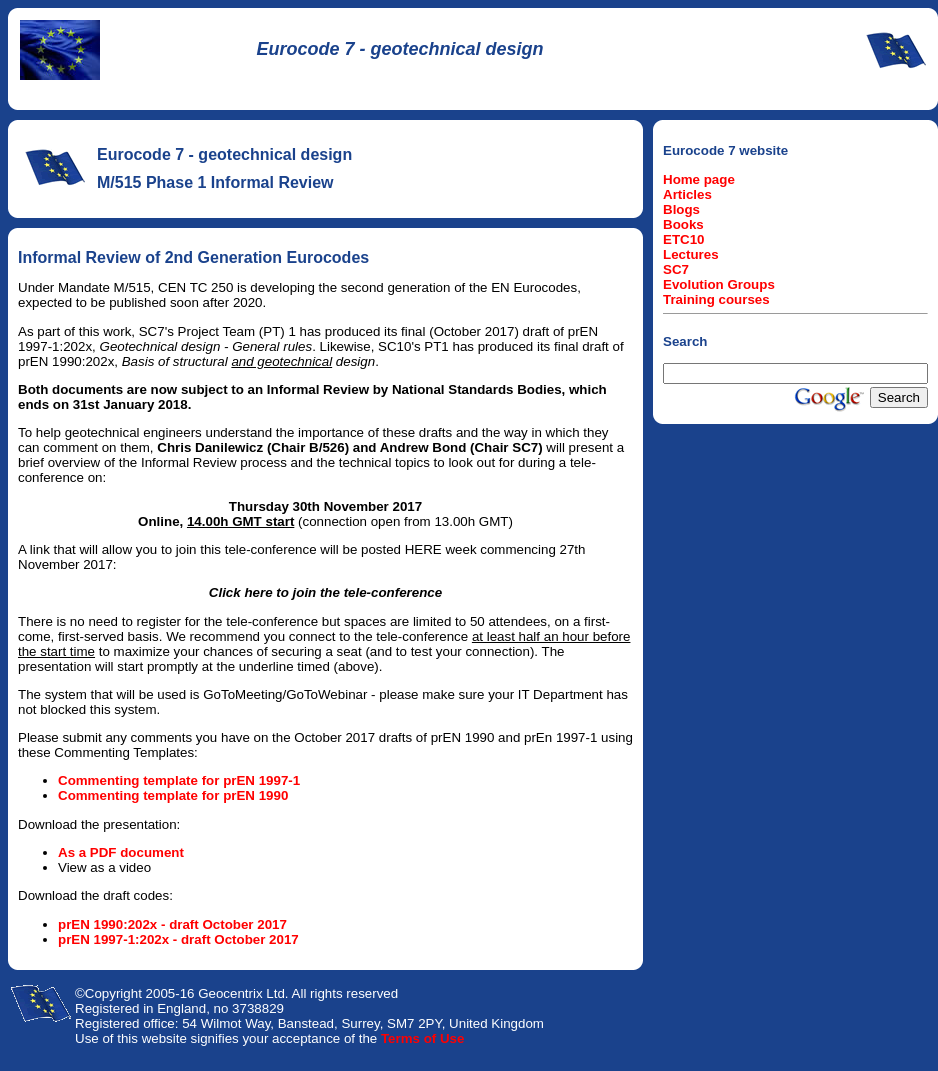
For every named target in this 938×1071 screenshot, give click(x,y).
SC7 (676, 269)
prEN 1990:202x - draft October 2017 (172, 924)
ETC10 (683, 239)
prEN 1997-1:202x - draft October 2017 (178, 939)
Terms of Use (422, 1038)
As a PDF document (121, 852)
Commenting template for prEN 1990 (173, 795)
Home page (699, 179)
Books (683, 224)
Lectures (691, 254)
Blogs (681, 209)
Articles (687, 194)
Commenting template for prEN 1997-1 (179, 780)
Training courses (716, 299)
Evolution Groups (719, 284)
